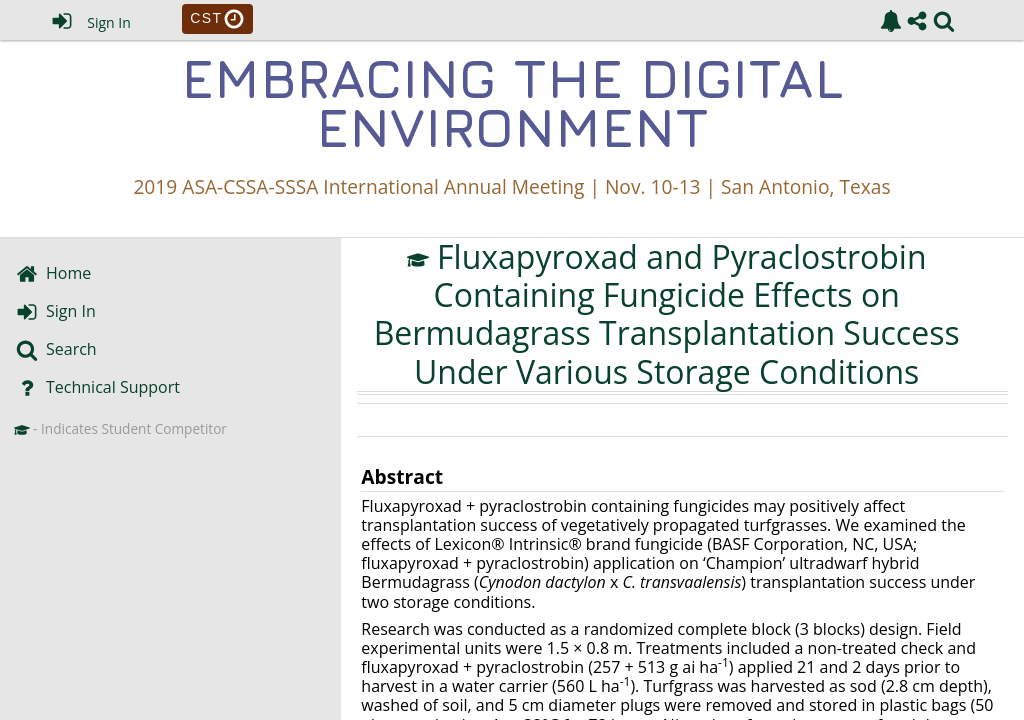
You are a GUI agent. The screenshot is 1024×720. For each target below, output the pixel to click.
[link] (891, 21)
